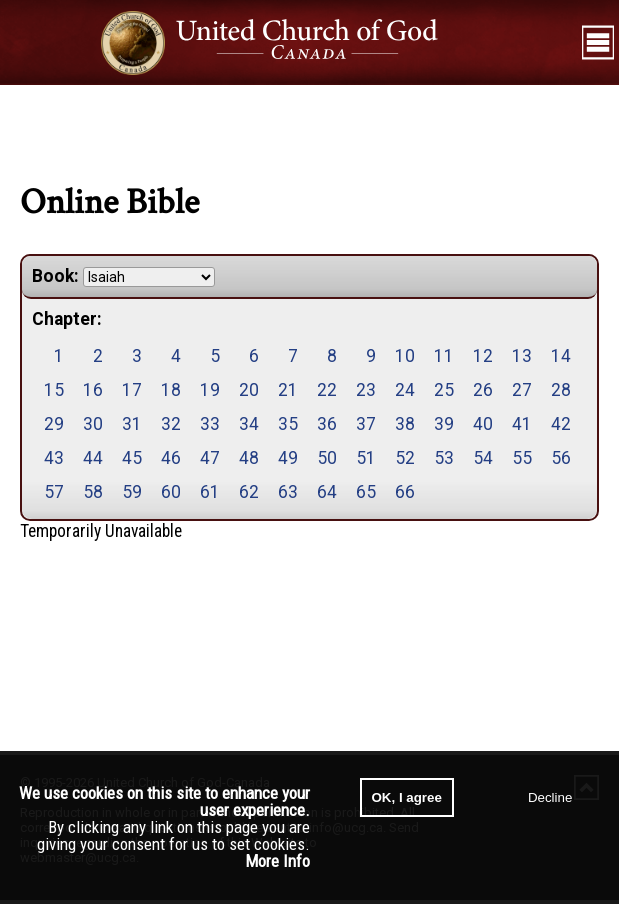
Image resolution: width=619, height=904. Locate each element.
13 (522, 356)
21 (288, 390)
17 (132, 390)
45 (132, 458)
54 (483, 458)
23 (366, 390)
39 (444, 424)
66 (405, 492)
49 (288, 458)
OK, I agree (407, 797)
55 (522, 458)
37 (366, 424)
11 (444, 356)
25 (444, 390)
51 (366, 458)
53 (444, 458)
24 (405, 390)
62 (249, 492)
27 (522, 390)
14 (561, 356)
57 (54, 492)
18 (171, 390)
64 (327, 492)
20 (249, 390)
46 (171, 458)
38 (405, 424)
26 (483, 390)
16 (93, 390)
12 (483, 356)
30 (93, 424)
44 (93, 458)
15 (54, 390)
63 (288, 492)
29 (54, 424)
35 (288, 424)
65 (366, 492)
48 (249, 458)
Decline (550, 797)
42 (561, 424)
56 (561, 458)
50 (327, 458)
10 (405, 356)
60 (171, 492)
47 (210, 458)
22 (327, 390)
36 (327, 424)
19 (210, 390)
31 (132, 424)
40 (483, 424)
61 (210, 492)
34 (249, 424)
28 (561, 390)
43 (54, 458)
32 (171, 424)
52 (405, 458)
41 (522, 424)
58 (93, 492)
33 (210, 424)
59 (132, 492)
